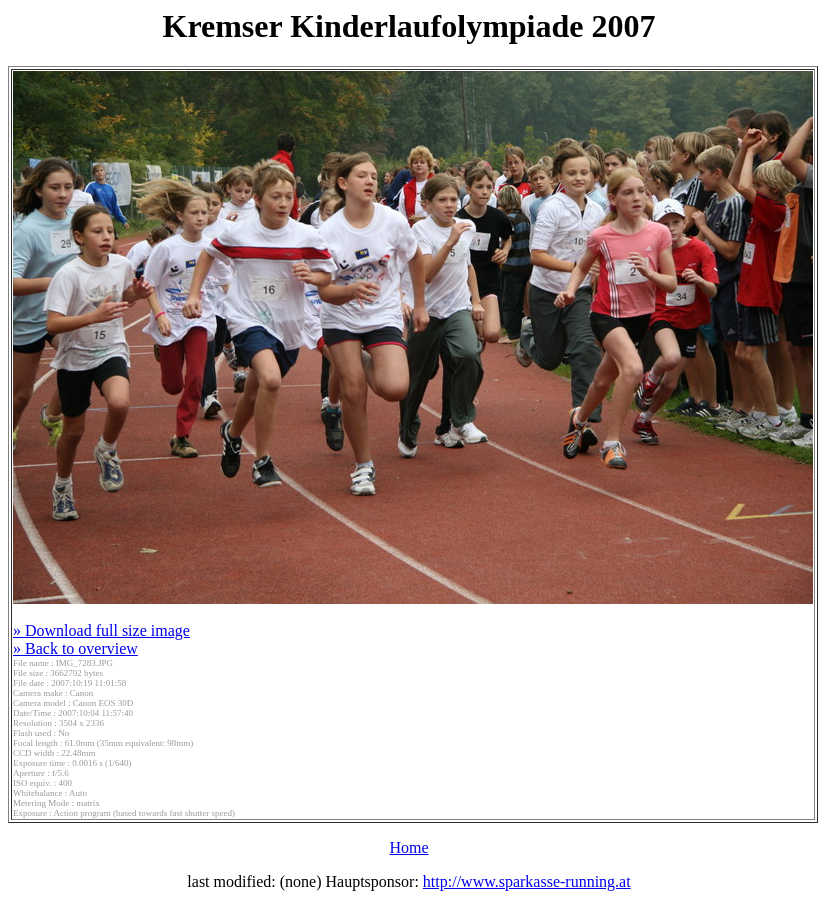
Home (408, 847)
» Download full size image (101, 630)
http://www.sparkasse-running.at (527, 881)
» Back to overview (75, 648)
